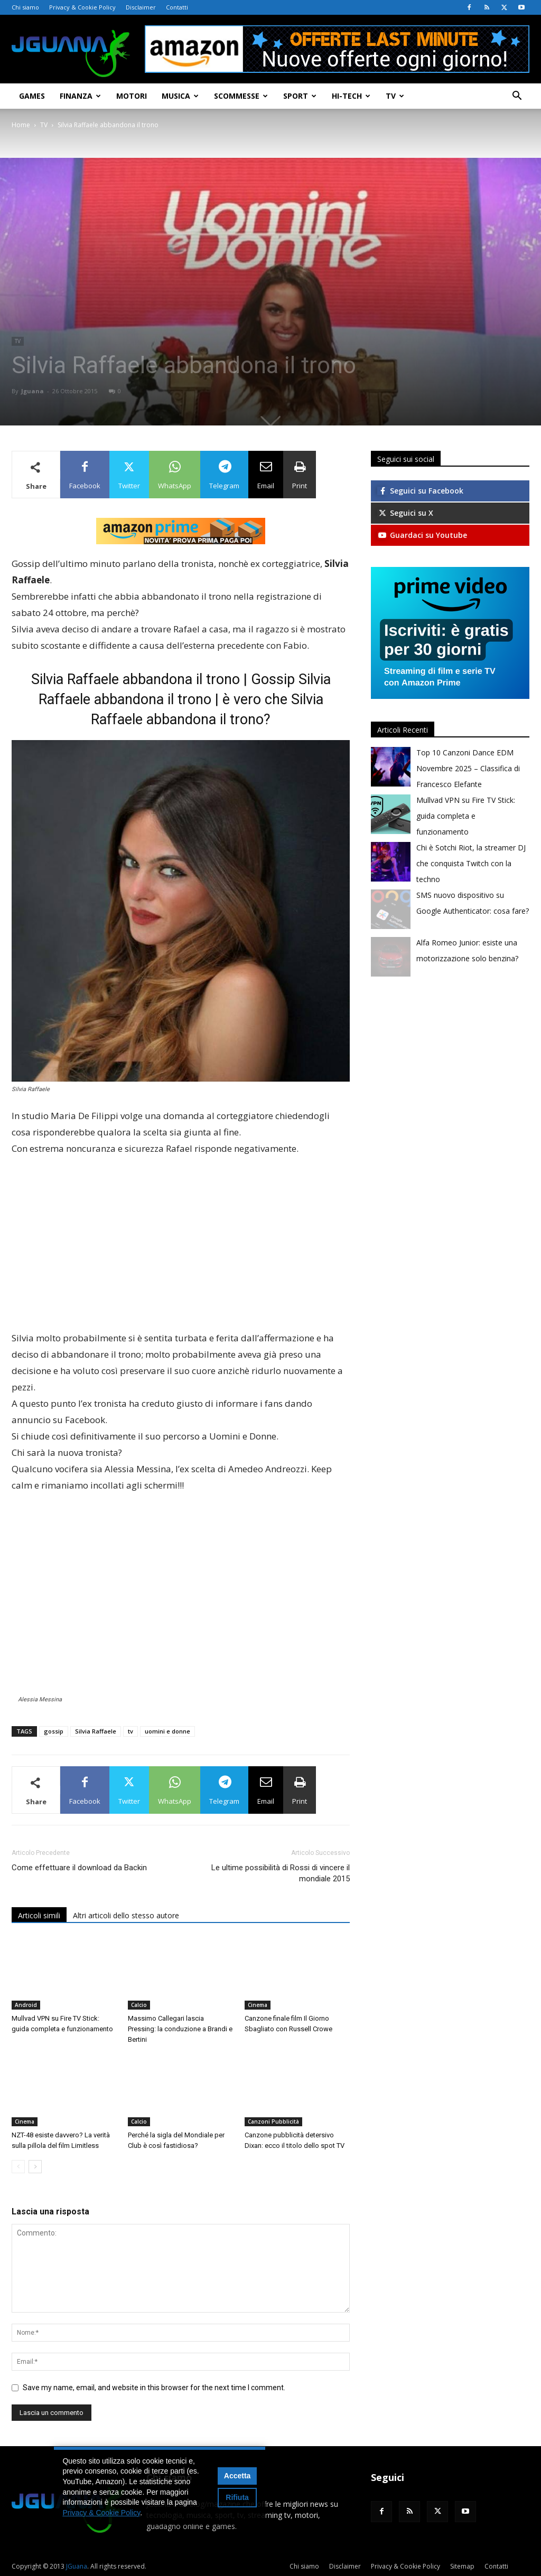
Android (26, 2005)
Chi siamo (25, 7)
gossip (53, 1731)
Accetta (237, 2475)
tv (130, 1731)
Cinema (257, 2005)
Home (21, 124)
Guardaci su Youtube (422, 535)
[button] (516, 97)
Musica (180, 96)
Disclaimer (141, 7)
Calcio (139, 2005)
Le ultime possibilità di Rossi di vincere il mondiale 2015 (280, 1873)
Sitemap (462, 2566)
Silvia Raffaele (95, 1731)
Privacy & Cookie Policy (82, 7)
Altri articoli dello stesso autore (126, 1915)
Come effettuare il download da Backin (79, 1867)
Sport (299, 96)
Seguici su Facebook (420, 491)
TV (395, 96)
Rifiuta (237, 2497)
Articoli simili (39, 1915)
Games (32, 96)
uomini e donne (167, 1731)
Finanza (80, 96)
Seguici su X (405, 513)
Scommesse (241, 96)
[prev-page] (18, 2166)
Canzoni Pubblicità (273, 2121)
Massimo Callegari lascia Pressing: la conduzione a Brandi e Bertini (180, 2028)
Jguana (32, 391)
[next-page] (35, 2166)
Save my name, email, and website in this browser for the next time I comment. (154, 2387)
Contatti (177, 7)
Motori (131, 96)
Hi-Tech (351, 96)
